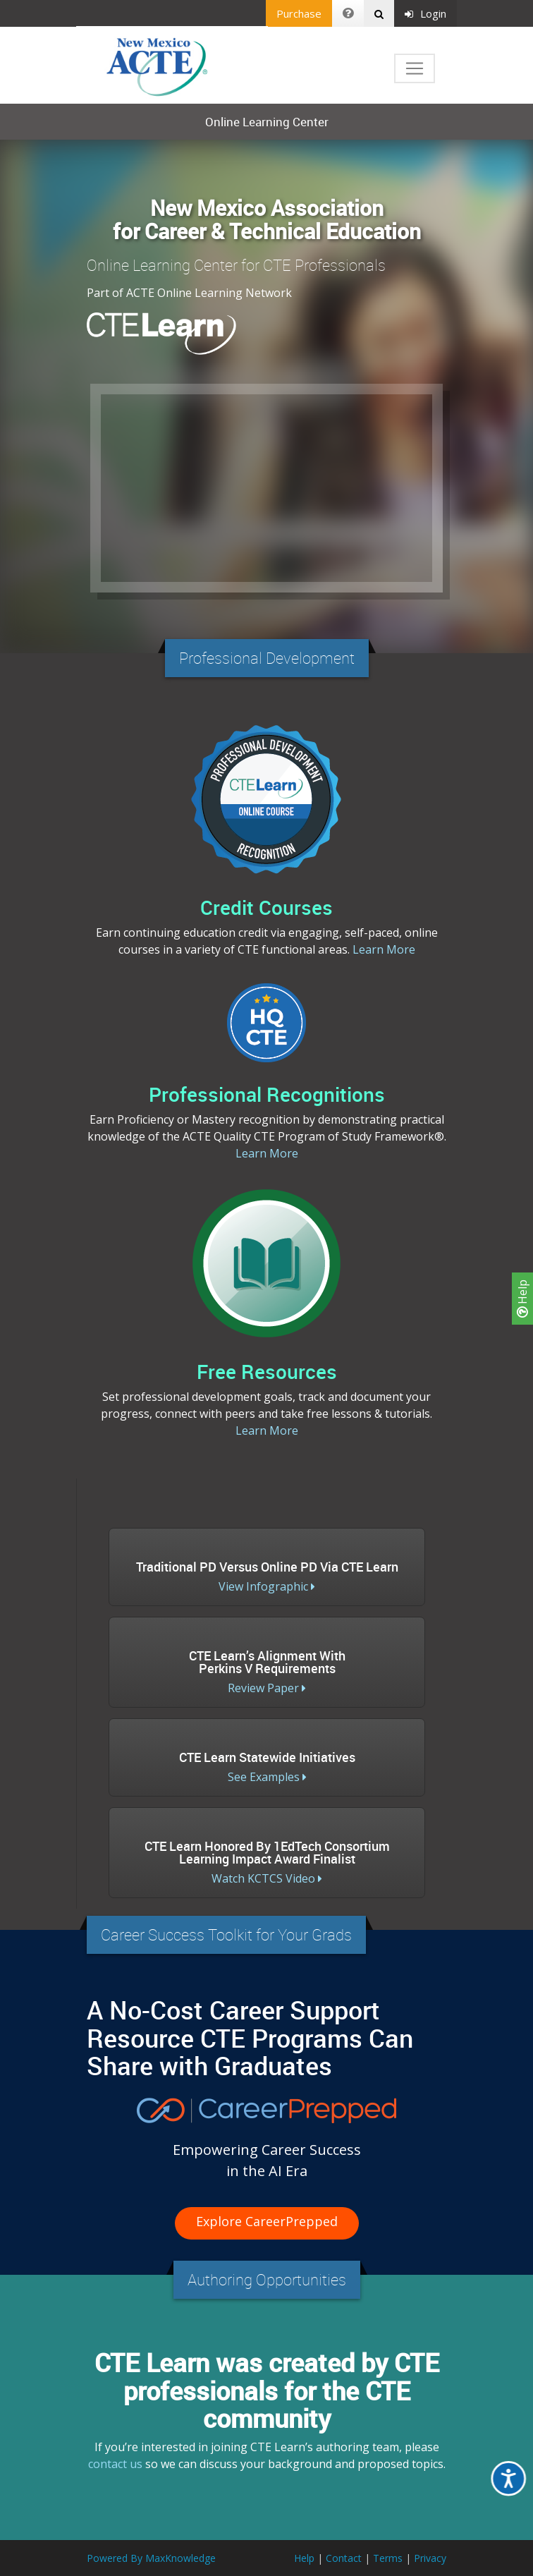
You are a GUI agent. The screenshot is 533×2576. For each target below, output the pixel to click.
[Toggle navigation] (414, 68)
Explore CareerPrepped (267, 2221)
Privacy (430, 2558)
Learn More (384, 949)
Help (522, 1299)
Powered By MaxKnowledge (151, 2558)
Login (425, 13)
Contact (344, 2558)
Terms (388, 2558)
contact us (115, 2464)
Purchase (298, 13)
